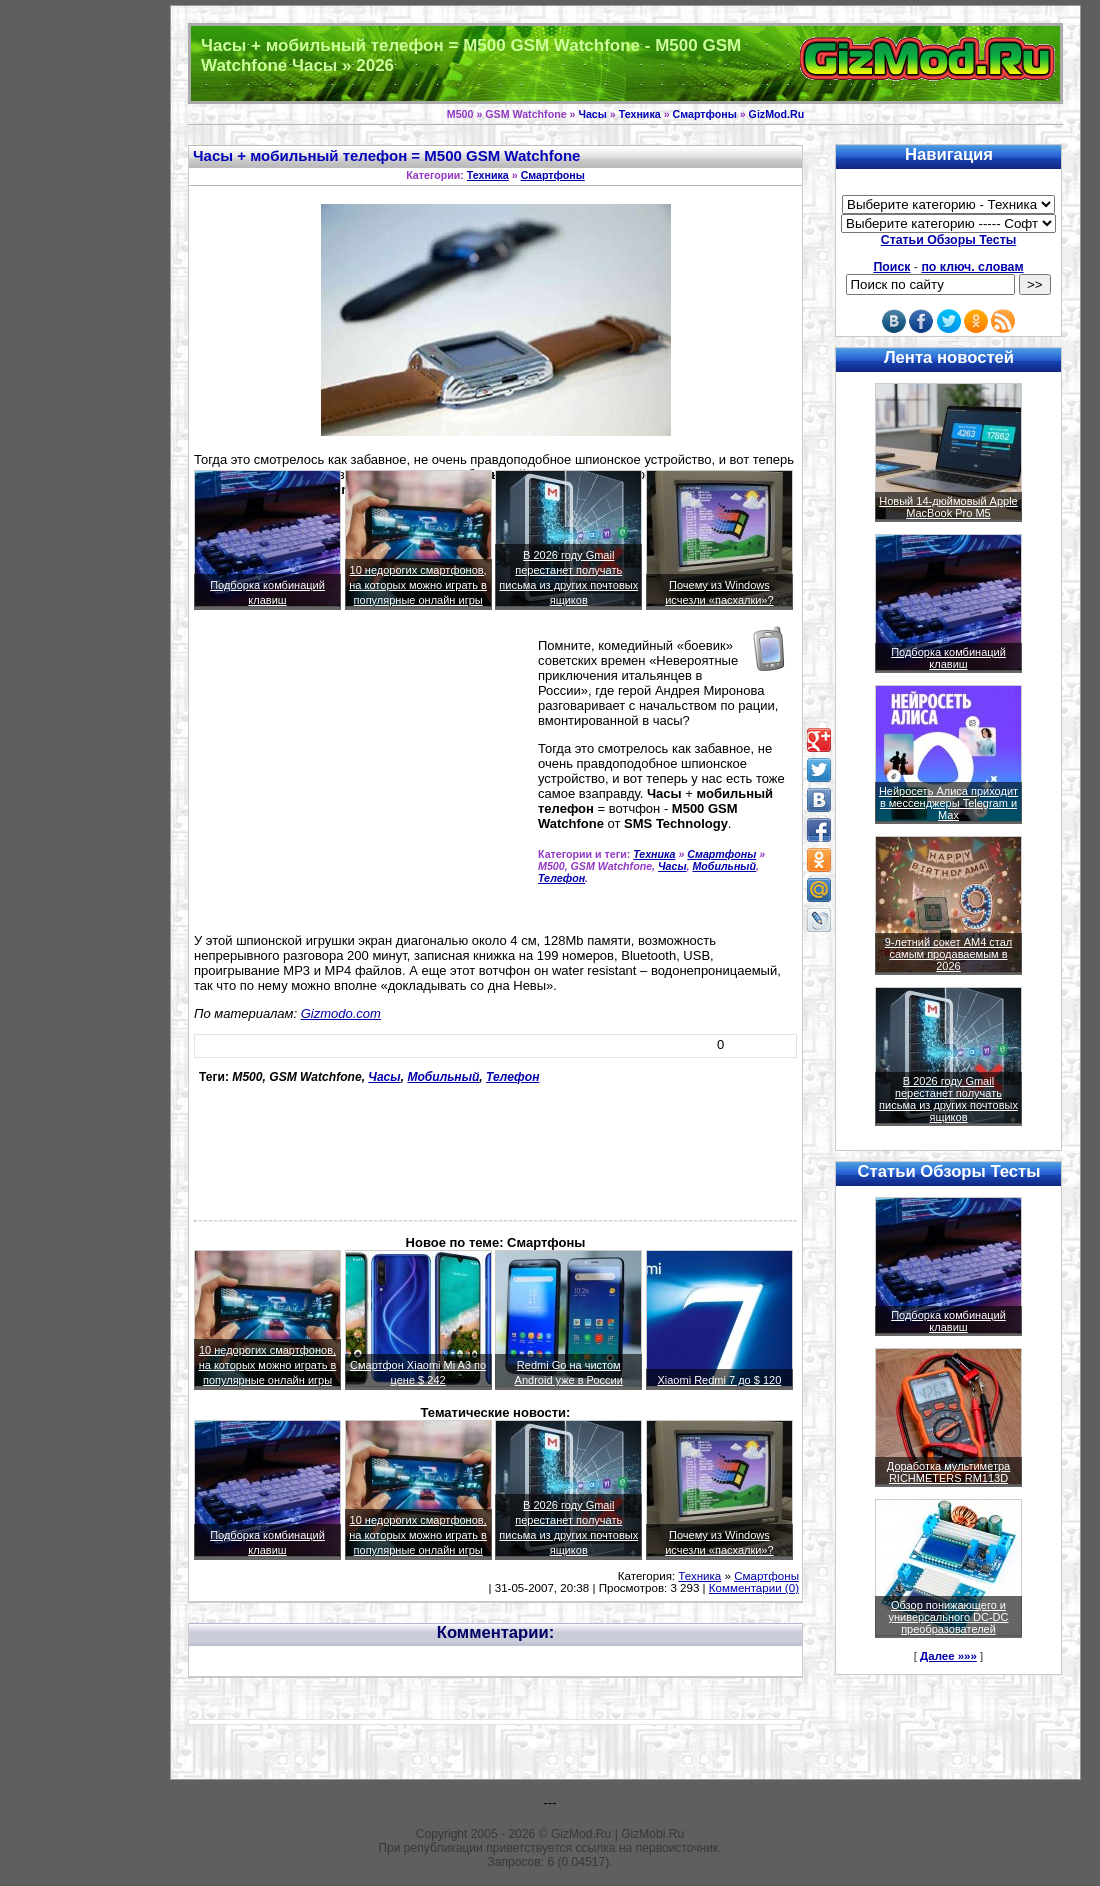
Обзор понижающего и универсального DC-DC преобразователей (948, 1617)
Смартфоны (705, 114)
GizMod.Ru (777, 114)
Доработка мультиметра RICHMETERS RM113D (948, 1472)
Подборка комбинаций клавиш (948, 658)
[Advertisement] (362, 780)
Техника (640, 114)
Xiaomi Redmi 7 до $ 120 (719, 1380)
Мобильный (724, 866)
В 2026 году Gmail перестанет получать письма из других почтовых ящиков (948, 1099)
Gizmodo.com (341, 1013)
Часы (592, 114)
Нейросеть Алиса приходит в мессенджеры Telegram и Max (948, 803)
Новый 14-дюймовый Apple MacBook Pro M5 (948, 507)
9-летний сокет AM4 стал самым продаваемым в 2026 (949, 954)
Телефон (561, 878)
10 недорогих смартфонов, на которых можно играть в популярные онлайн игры (418, 585)
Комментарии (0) (754, 1588)
